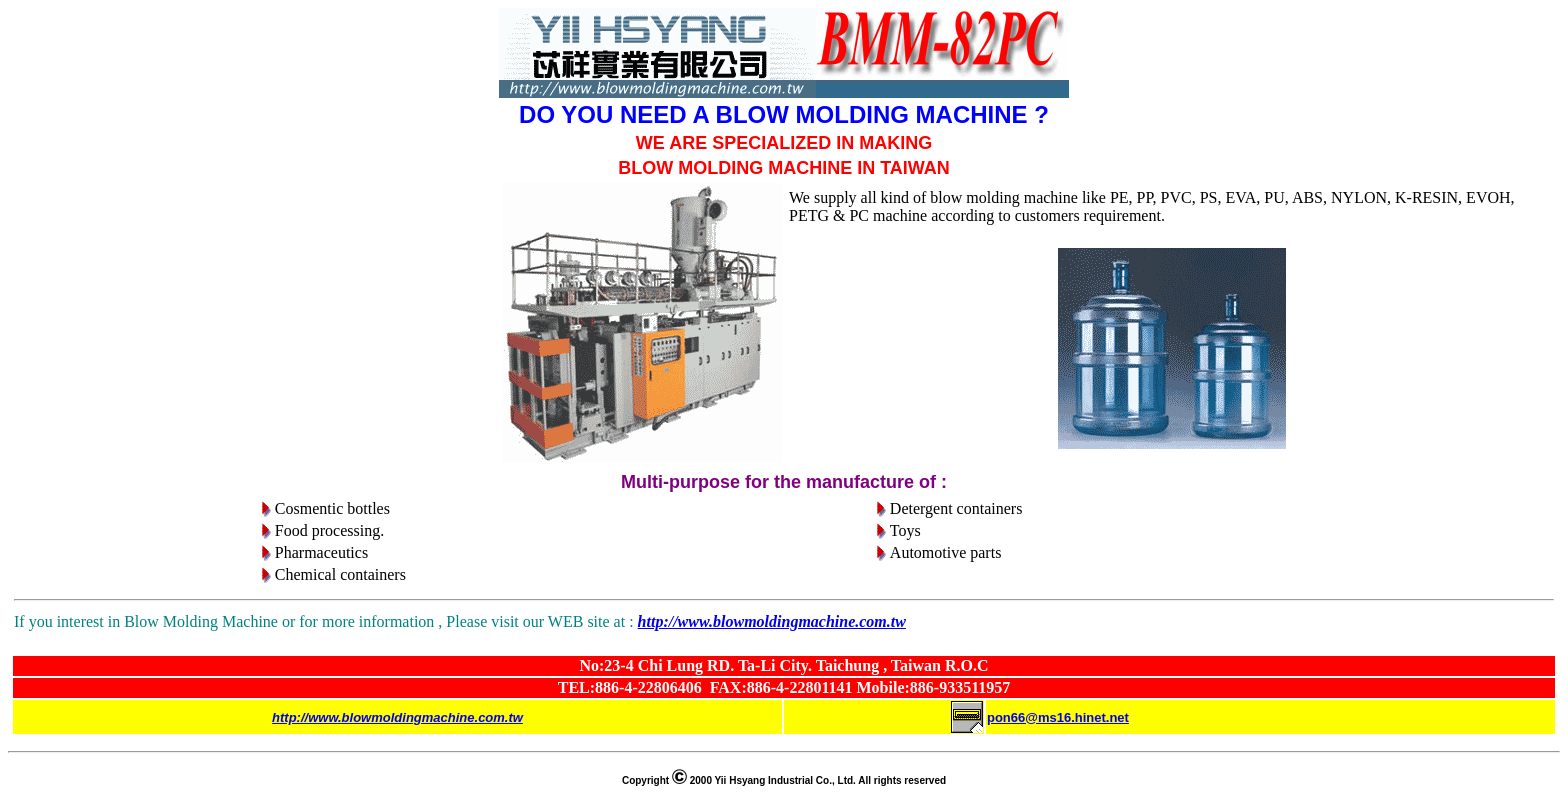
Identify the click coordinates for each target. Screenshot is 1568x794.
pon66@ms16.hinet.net (1058, 717)
